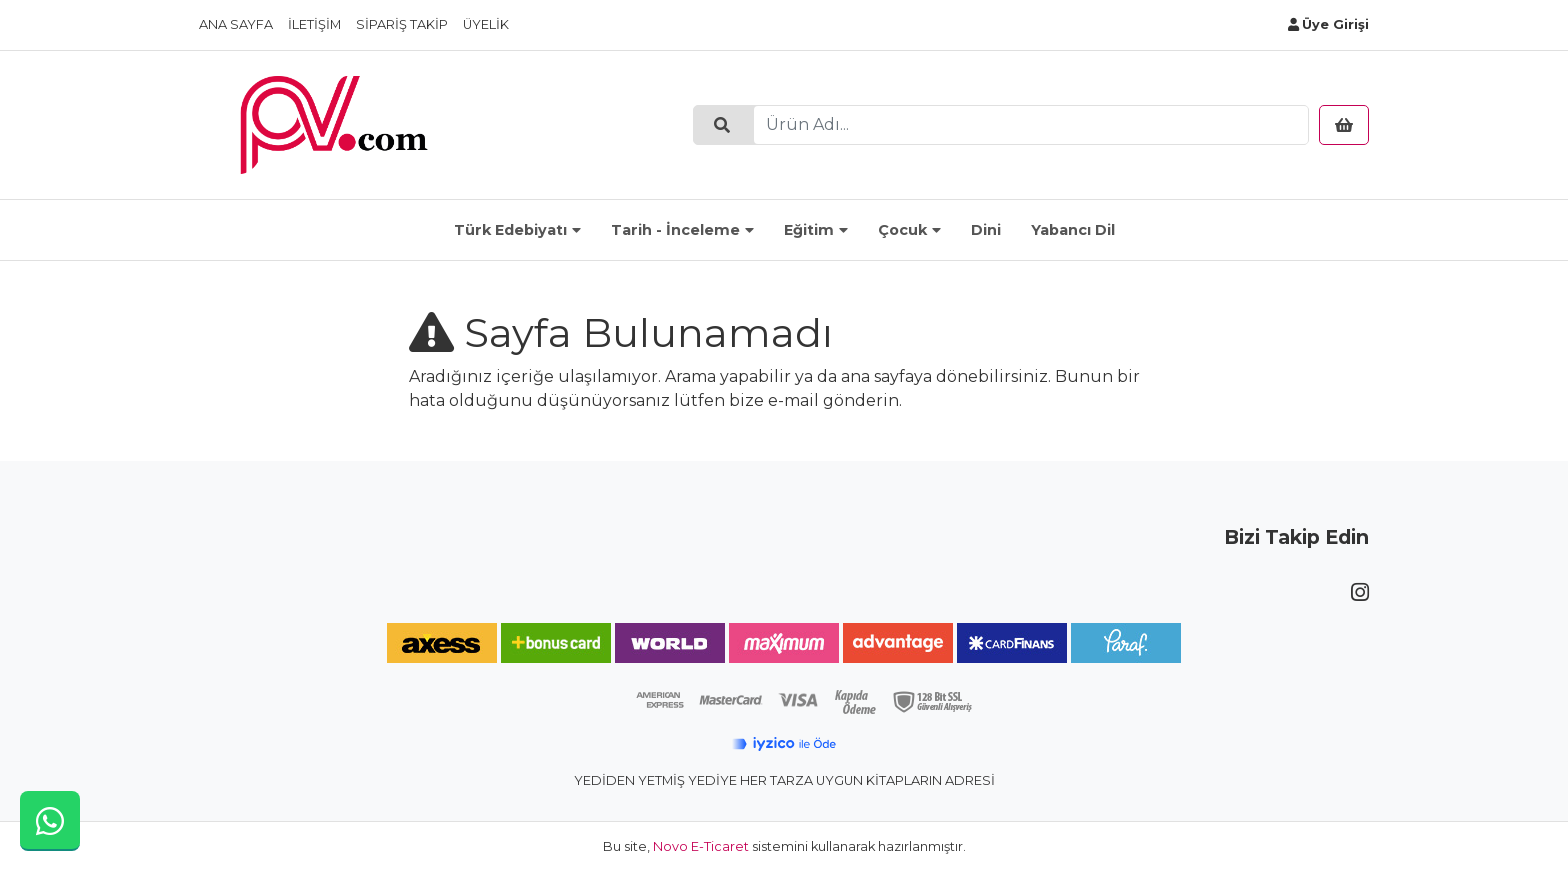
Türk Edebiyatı (510, 230)
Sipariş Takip (402, 24)
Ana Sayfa (236, 24)
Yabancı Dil (1073, 230)
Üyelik (486, 24)
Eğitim (809, 230)
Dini (986, 230)
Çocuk (902, 230)
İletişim (314, 24)
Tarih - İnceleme (675, 230)
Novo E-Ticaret (701, 846)
